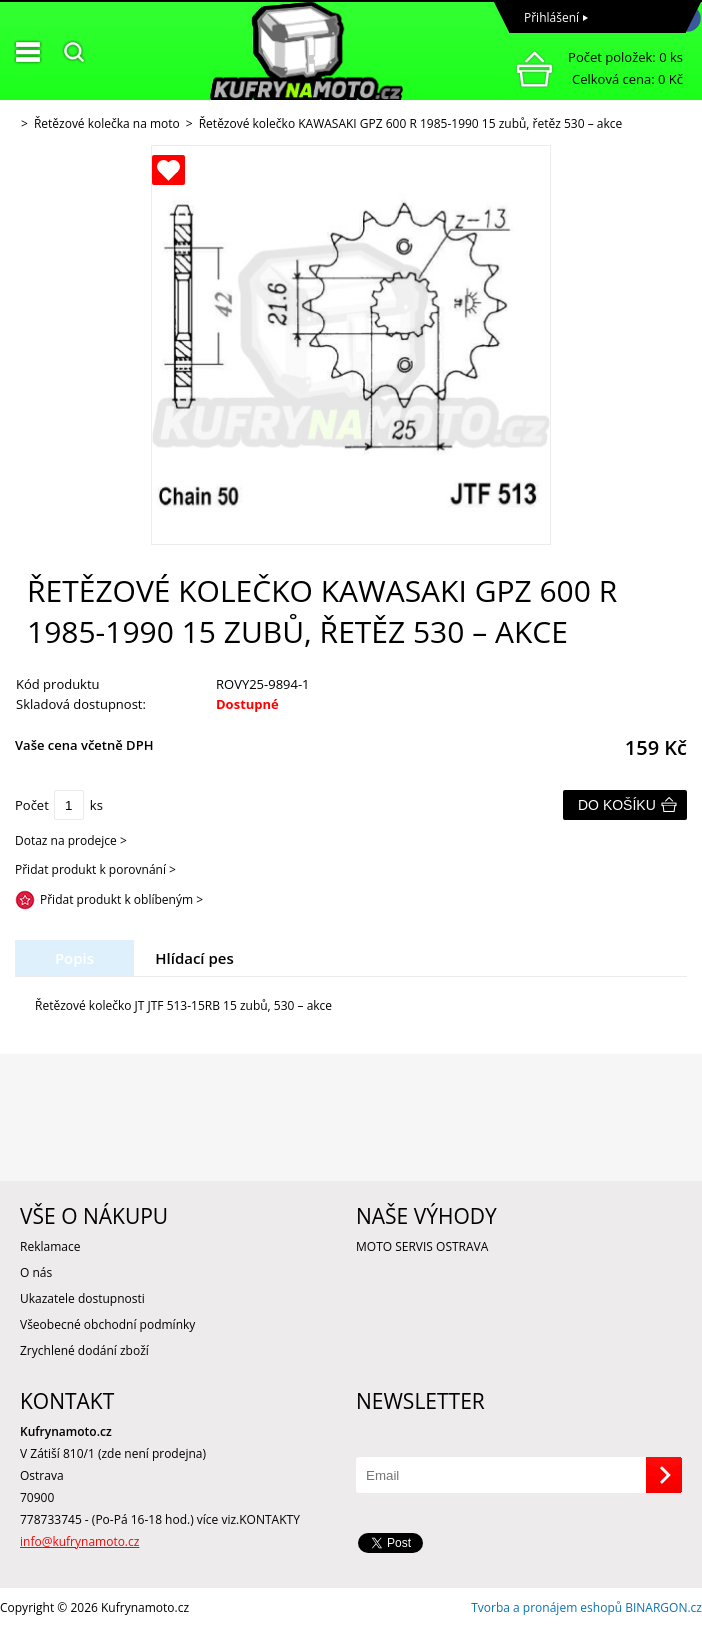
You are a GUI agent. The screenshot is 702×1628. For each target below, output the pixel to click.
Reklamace (50, 1246)
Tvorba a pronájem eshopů (546, 1607)
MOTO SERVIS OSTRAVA (422, 1246)
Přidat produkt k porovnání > (95, 869)
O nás (36, 1272)
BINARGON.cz (663, 1607)
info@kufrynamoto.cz (79, 1541)
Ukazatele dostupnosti (82, 1298)
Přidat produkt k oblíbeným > (121, 899)
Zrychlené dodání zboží (84, 1350)
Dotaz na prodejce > (71, 840)
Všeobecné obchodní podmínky (107, 1324)
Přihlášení (551, 17)
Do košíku (617, 805)
